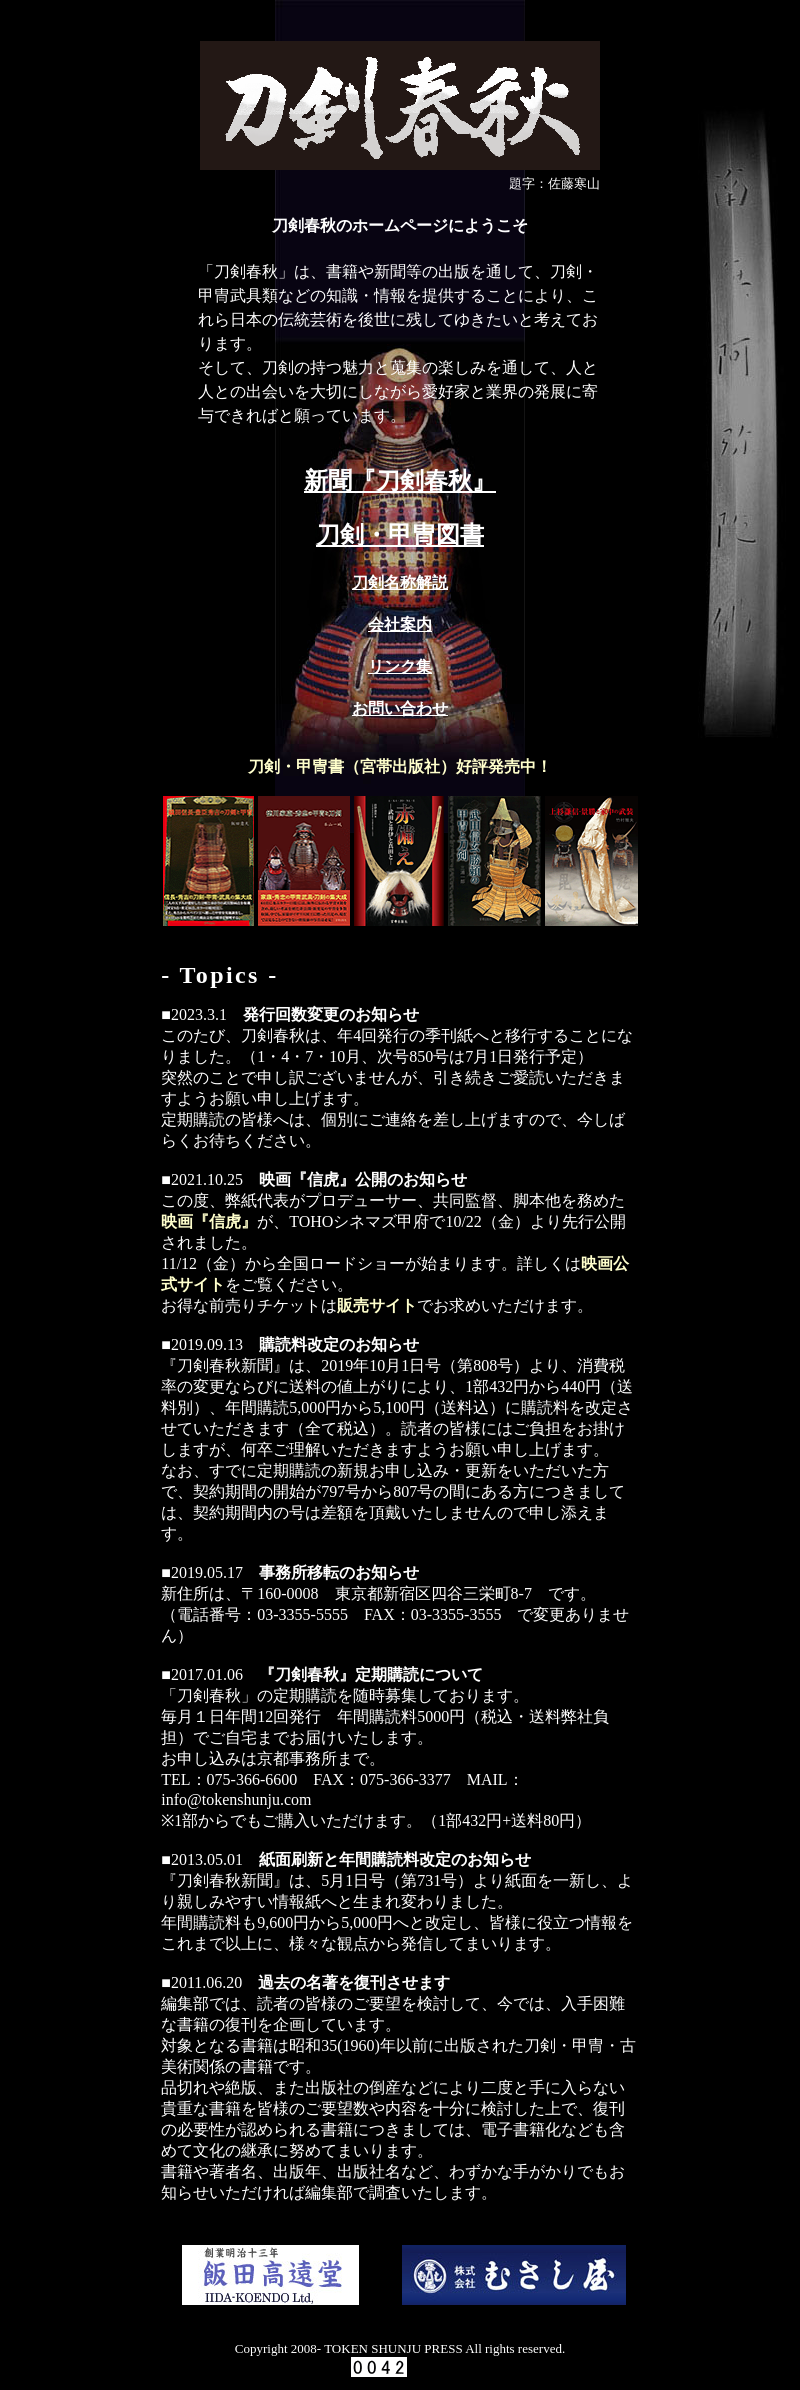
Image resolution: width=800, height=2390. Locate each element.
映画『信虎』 (209, 1221)
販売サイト (377, 1305)
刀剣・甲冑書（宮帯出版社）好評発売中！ (400, 766)
